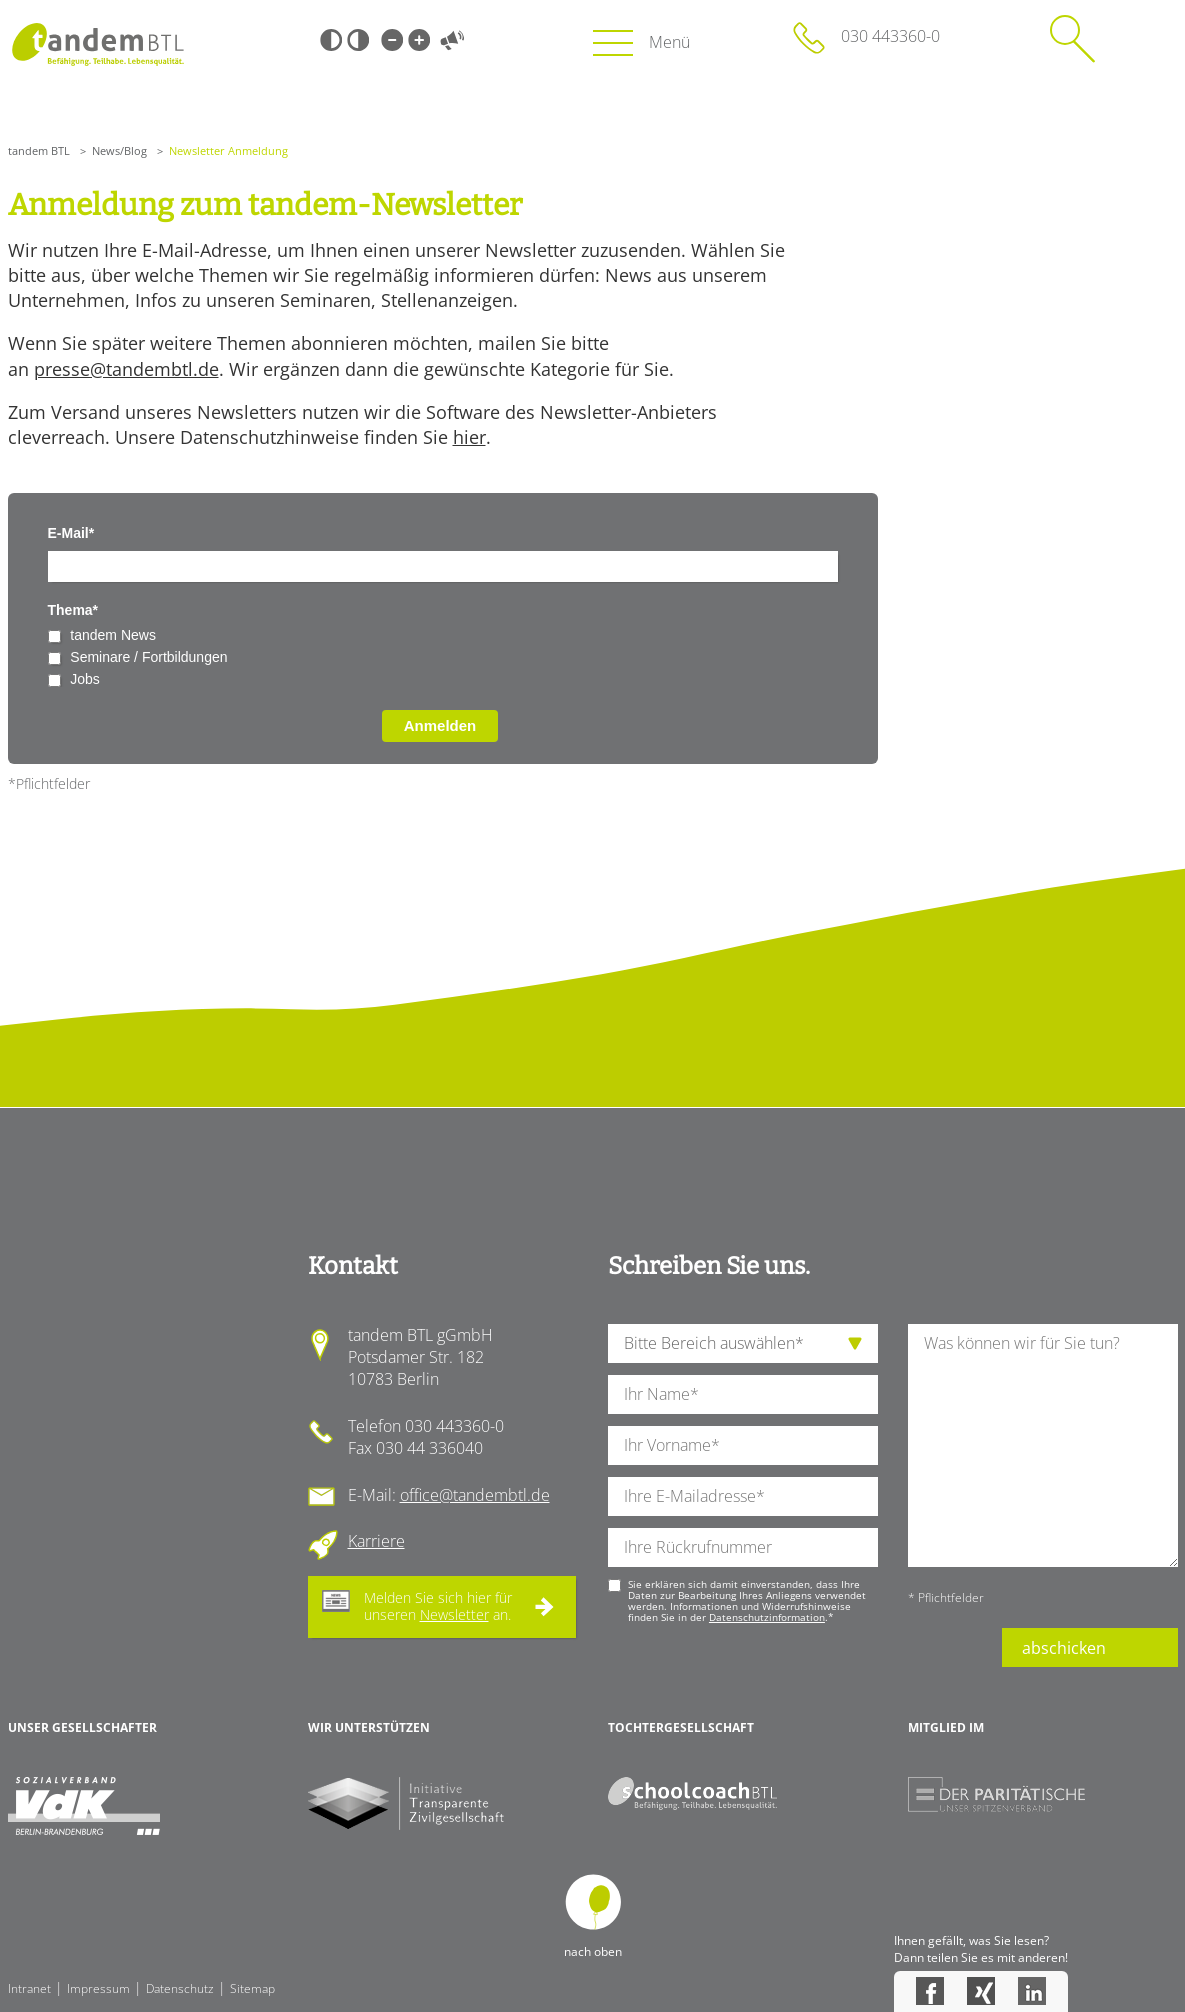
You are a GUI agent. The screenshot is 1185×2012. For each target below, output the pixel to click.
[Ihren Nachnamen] (743, 1394)
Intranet (29, 1988)
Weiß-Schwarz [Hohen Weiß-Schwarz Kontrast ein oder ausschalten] (358, 40)
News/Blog (119, 150)
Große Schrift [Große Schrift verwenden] (419, 40)
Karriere (376, 1541)
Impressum (98, 1988)
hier (469, 437)
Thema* (73, 610)
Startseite (98, 44)
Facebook (930, 1991)
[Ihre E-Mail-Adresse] (743, 1496)
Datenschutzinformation (767, 1617)
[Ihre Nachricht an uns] (1043, 1445)
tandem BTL (39, 150)
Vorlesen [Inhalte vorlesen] (453, 40)
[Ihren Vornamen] (743, 1445)
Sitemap (252, 1988)
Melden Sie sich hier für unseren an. (438, 1606)
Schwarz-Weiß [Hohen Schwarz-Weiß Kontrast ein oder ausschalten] (331, 40)
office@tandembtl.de (475, 1495)
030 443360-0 (890, 36)
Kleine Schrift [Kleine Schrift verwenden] (392, 40)
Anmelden (440, 725)
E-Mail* (71, 533)
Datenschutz (180, 1988)
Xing (981, 1991)
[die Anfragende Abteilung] (743, 1343)
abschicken (1064, 1648)
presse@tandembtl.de (126, 369)
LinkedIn (1032, 1991)
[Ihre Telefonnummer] (743, 1547)
